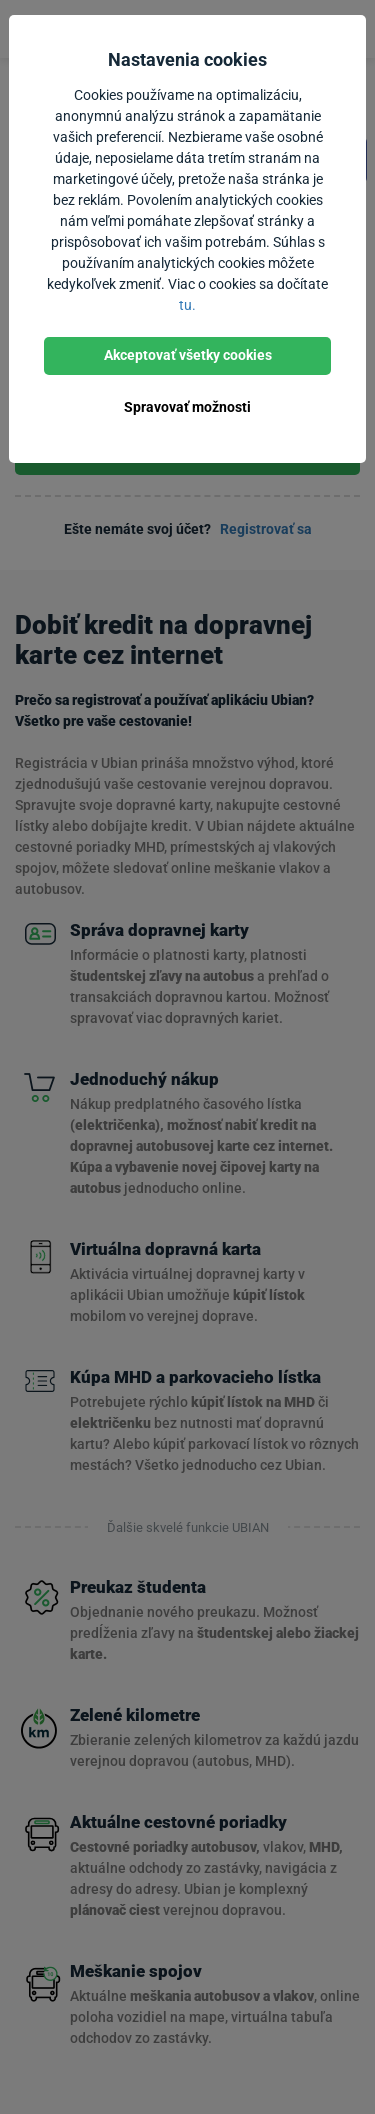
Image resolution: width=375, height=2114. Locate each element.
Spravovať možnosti (187, 407)
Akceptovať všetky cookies (188, 355)
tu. (187, 305)
